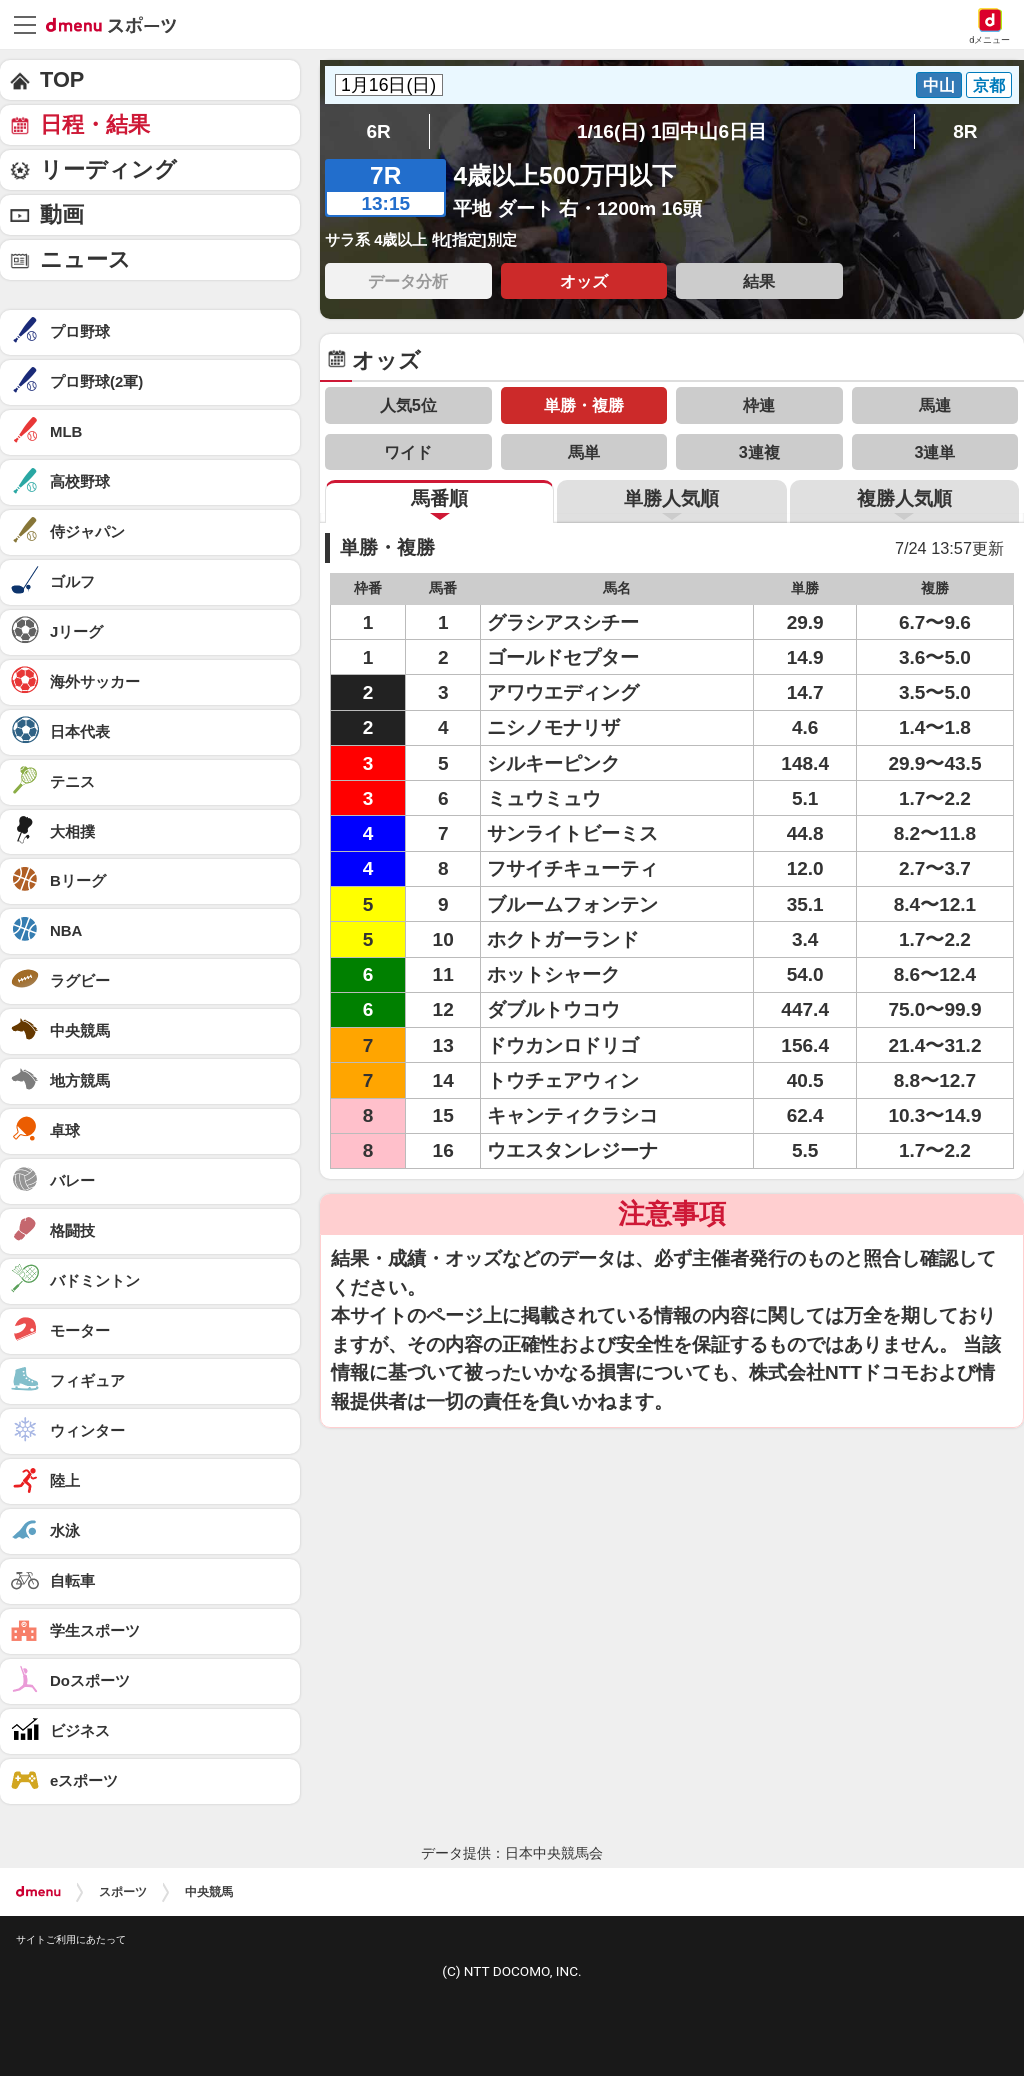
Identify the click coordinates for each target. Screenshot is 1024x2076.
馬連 (935, 405)
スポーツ (123, 1892)
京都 (989, 85)
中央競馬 (209, 1892)
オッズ (584, 281)
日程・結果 (95, 124)
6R (378, 131)
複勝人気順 (904, 498)
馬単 (584, 452)
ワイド (408, 452)
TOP (62, 79)
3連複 (759, 452)
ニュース (85, 259)
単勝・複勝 (584, 405)
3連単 (934, 452)
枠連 (759, 405)
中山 (939, 85)
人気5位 (408, 405)
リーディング (108, 169)
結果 (759, 281)
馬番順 (439, 498)
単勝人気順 (671, 498)
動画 (62, 214)
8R (965, 131)
